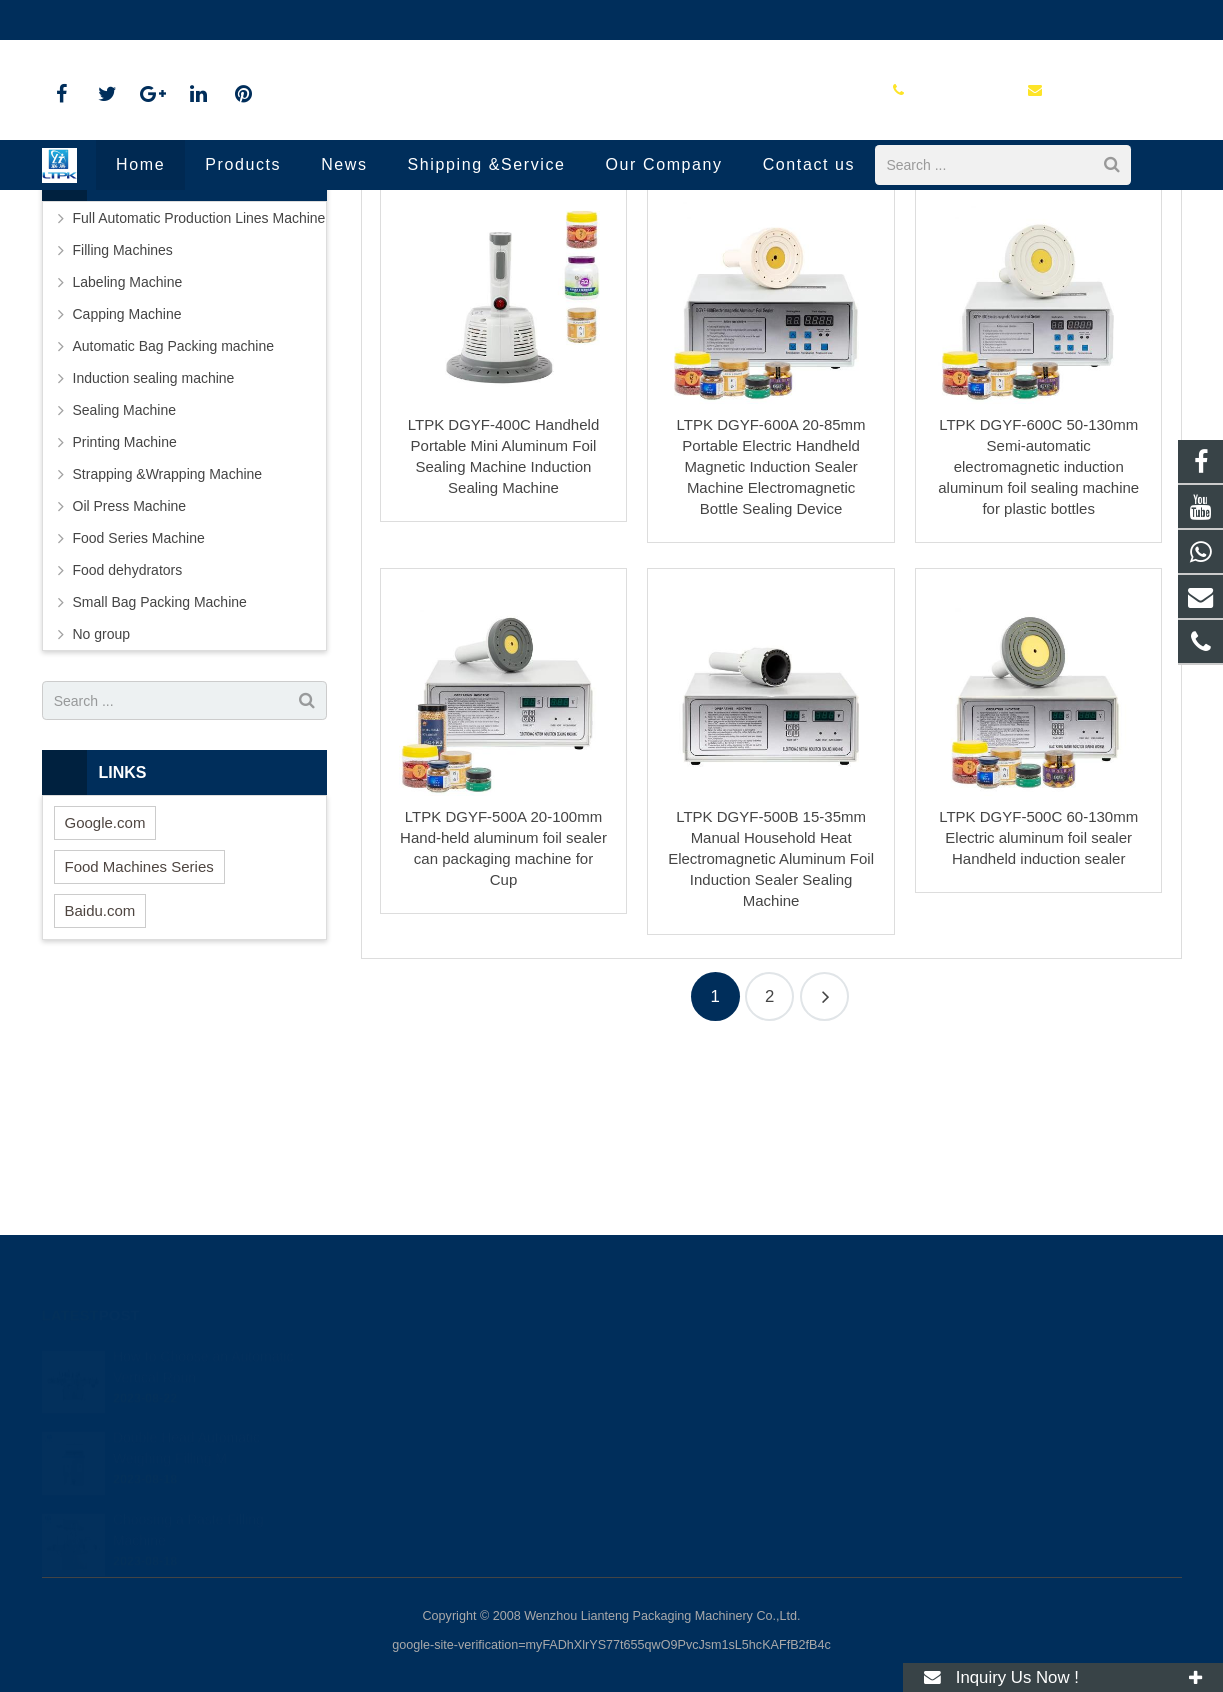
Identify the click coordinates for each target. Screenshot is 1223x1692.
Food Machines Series (139, 1042)
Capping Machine (127, 490)
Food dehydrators (128, 746)
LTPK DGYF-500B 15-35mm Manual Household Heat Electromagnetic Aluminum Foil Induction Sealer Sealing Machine (771, 1034)
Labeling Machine (128, 458)
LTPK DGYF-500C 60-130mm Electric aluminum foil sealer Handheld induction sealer (1038, 1013)
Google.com (105, 998)
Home (376, 280)
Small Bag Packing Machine (160, 778)
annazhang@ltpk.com (262, 20)
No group (102, 810)
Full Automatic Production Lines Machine (199, 394)
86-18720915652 (109, 20)
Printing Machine (125, 618)
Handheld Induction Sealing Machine (611, 242)
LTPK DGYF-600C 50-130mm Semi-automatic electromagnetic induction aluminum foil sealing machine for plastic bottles (1038, 642)
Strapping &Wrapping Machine (168, 650)
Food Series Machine (139, 714)
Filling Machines (123, 426)
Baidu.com (100, 1086)
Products (444, 280)
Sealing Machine (125, 586)
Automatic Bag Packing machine (174, 522)
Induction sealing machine (564, 280)
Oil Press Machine (130, 682)
